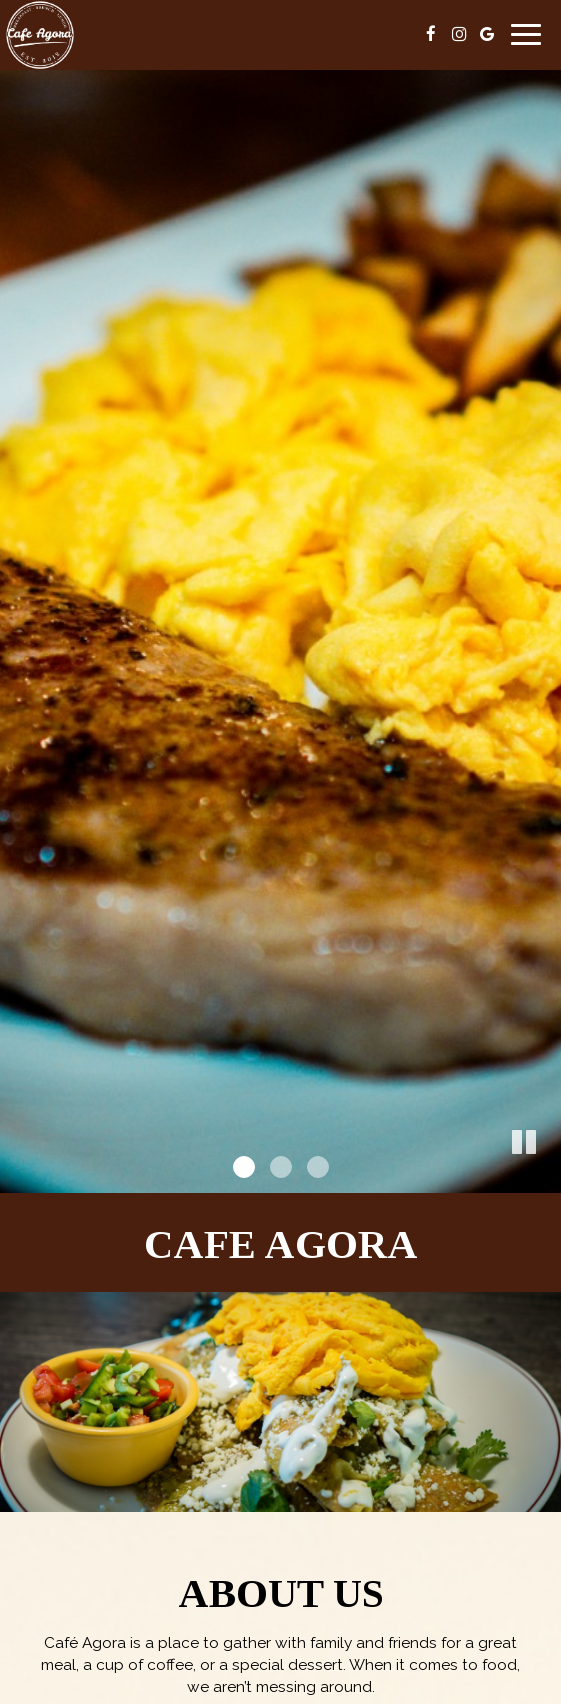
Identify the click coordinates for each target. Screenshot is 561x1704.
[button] (546, 1178)
